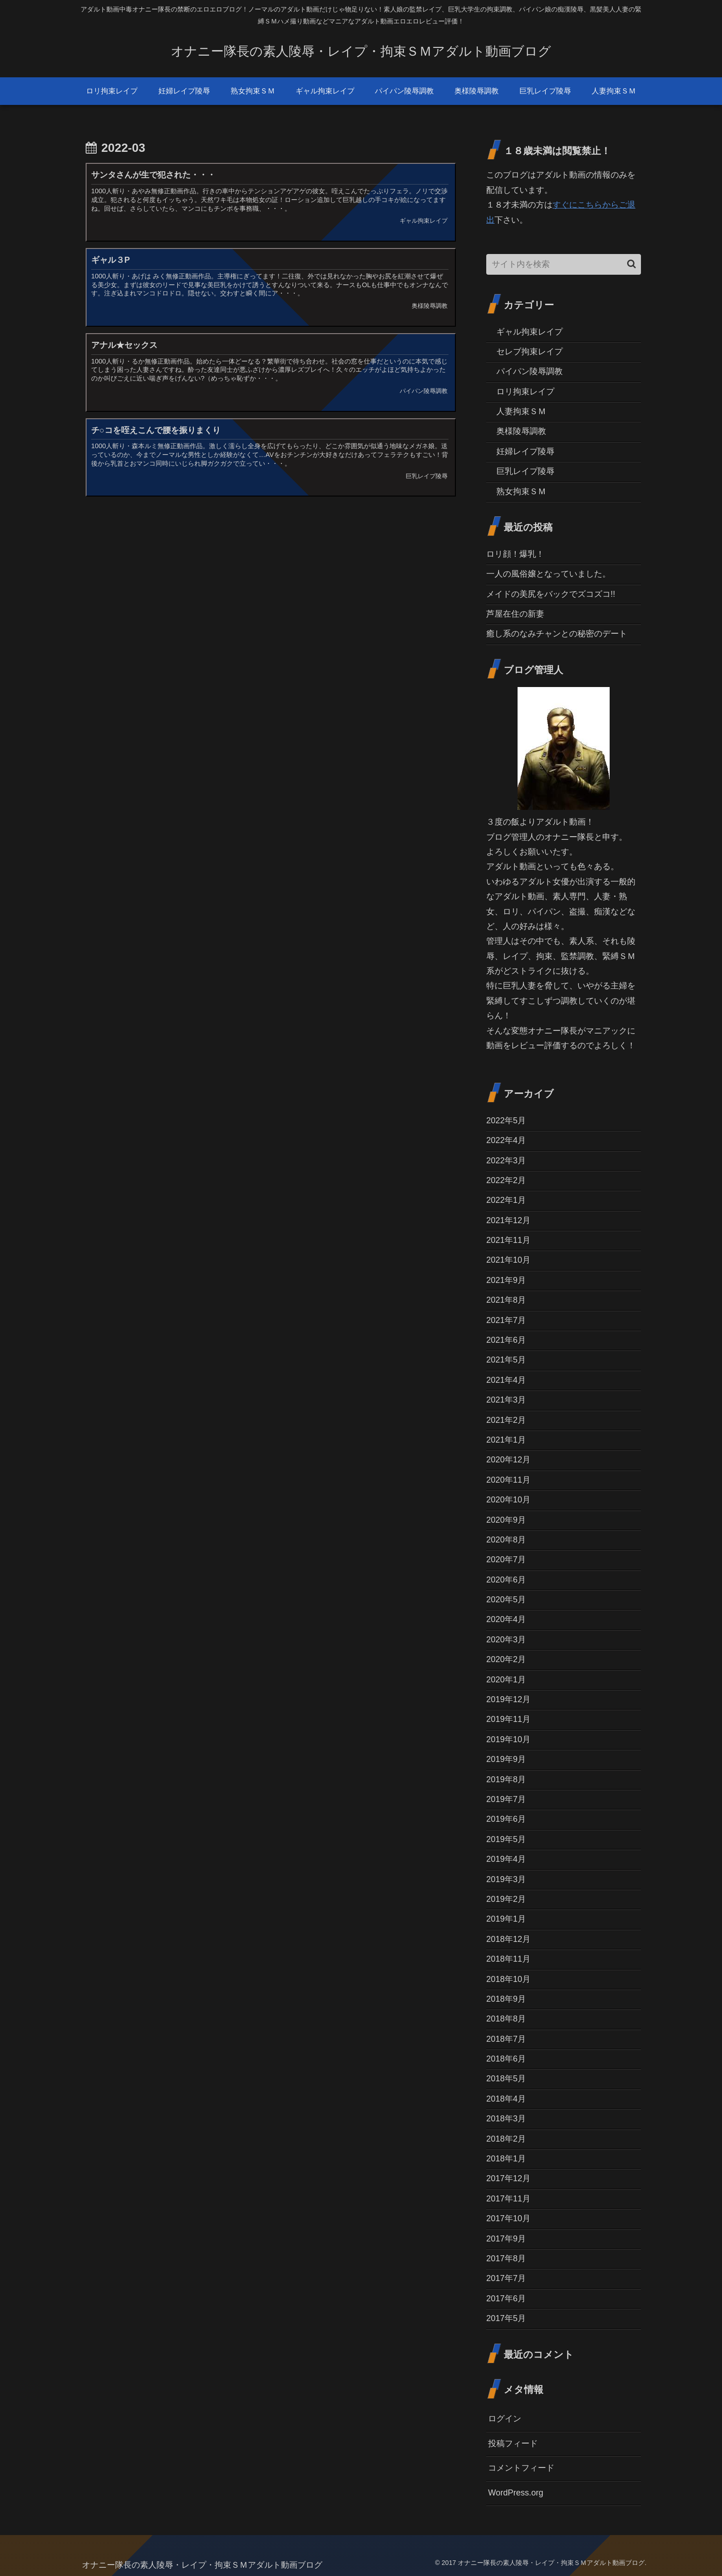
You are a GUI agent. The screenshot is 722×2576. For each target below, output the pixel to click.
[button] (631, 264)
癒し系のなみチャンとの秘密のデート (556, 633)
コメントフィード (521, 2467)
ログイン (504, 2418)
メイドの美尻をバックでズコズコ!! (550, 594)
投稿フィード (513, 2443)
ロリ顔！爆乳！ (515, 554)
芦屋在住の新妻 (515, 613)
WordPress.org (515, 2492)
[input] (563, 264)
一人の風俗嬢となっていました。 (548, 573)
